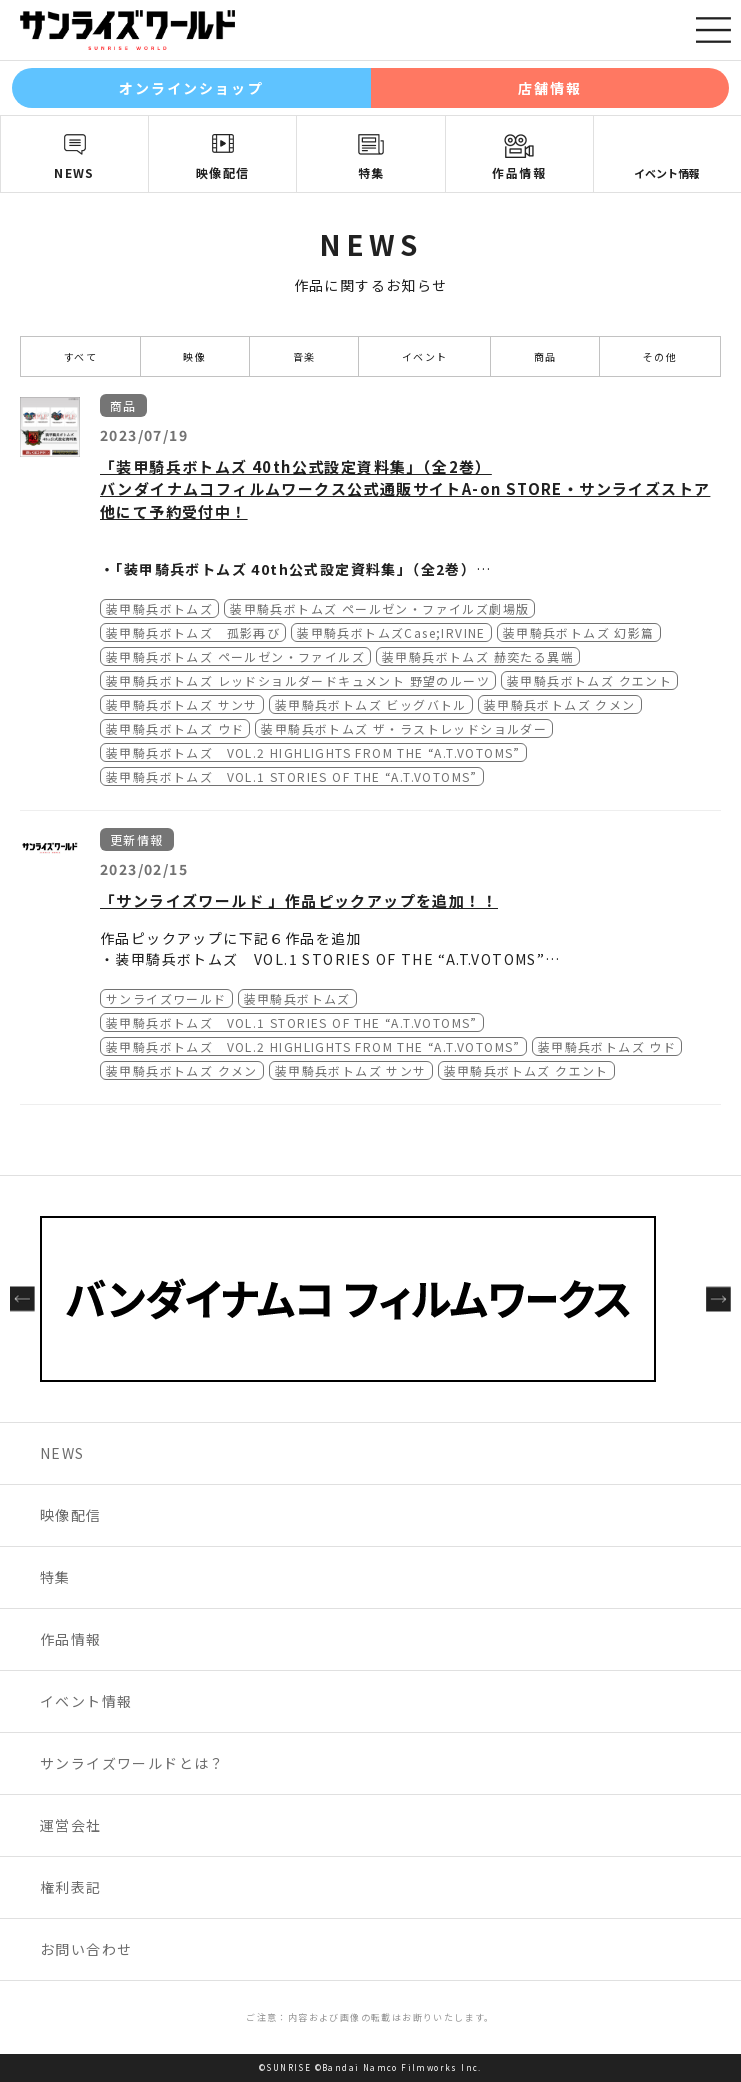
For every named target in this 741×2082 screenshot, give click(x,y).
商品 (545, 356)
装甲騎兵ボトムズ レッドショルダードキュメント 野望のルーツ (298, 680)
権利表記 (71, 1887)
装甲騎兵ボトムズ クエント (589, 680)
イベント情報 (86, 1701)
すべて (80, 356)
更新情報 (137, 839)
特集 (371, 172)
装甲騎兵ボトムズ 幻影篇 (579, 632)
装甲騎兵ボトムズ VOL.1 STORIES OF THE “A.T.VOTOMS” (292, 776)
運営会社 (71, 1825)
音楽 (304, 356)
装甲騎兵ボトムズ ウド (175, 728)
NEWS (74, 172)
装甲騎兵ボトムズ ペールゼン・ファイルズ (235, 656)
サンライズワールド (166, 998)
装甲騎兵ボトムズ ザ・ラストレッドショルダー (404, 728)
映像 (194, 356)
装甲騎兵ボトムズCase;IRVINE (391, 632)
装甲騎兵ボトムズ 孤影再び (193, 632)
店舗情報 (550, 88)
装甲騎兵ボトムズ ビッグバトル (371, 704)
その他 (660, 356)
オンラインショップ (191, 88)
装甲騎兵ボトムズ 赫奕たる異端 (478, 656)
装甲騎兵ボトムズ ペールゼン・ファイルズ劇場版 (379, 608)
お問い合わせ (86, 1949)
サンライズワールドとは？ (132, 1763)
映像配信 (223, 172)
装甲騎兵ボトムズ (159, 608)
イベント (425, 356)
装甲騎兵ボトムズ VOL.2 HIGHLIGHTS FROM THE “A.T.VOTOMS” (313, 752)
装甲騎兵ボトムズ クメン (560, 704)
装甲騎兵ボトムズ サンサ (182, 704)
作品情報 (519, 172)
